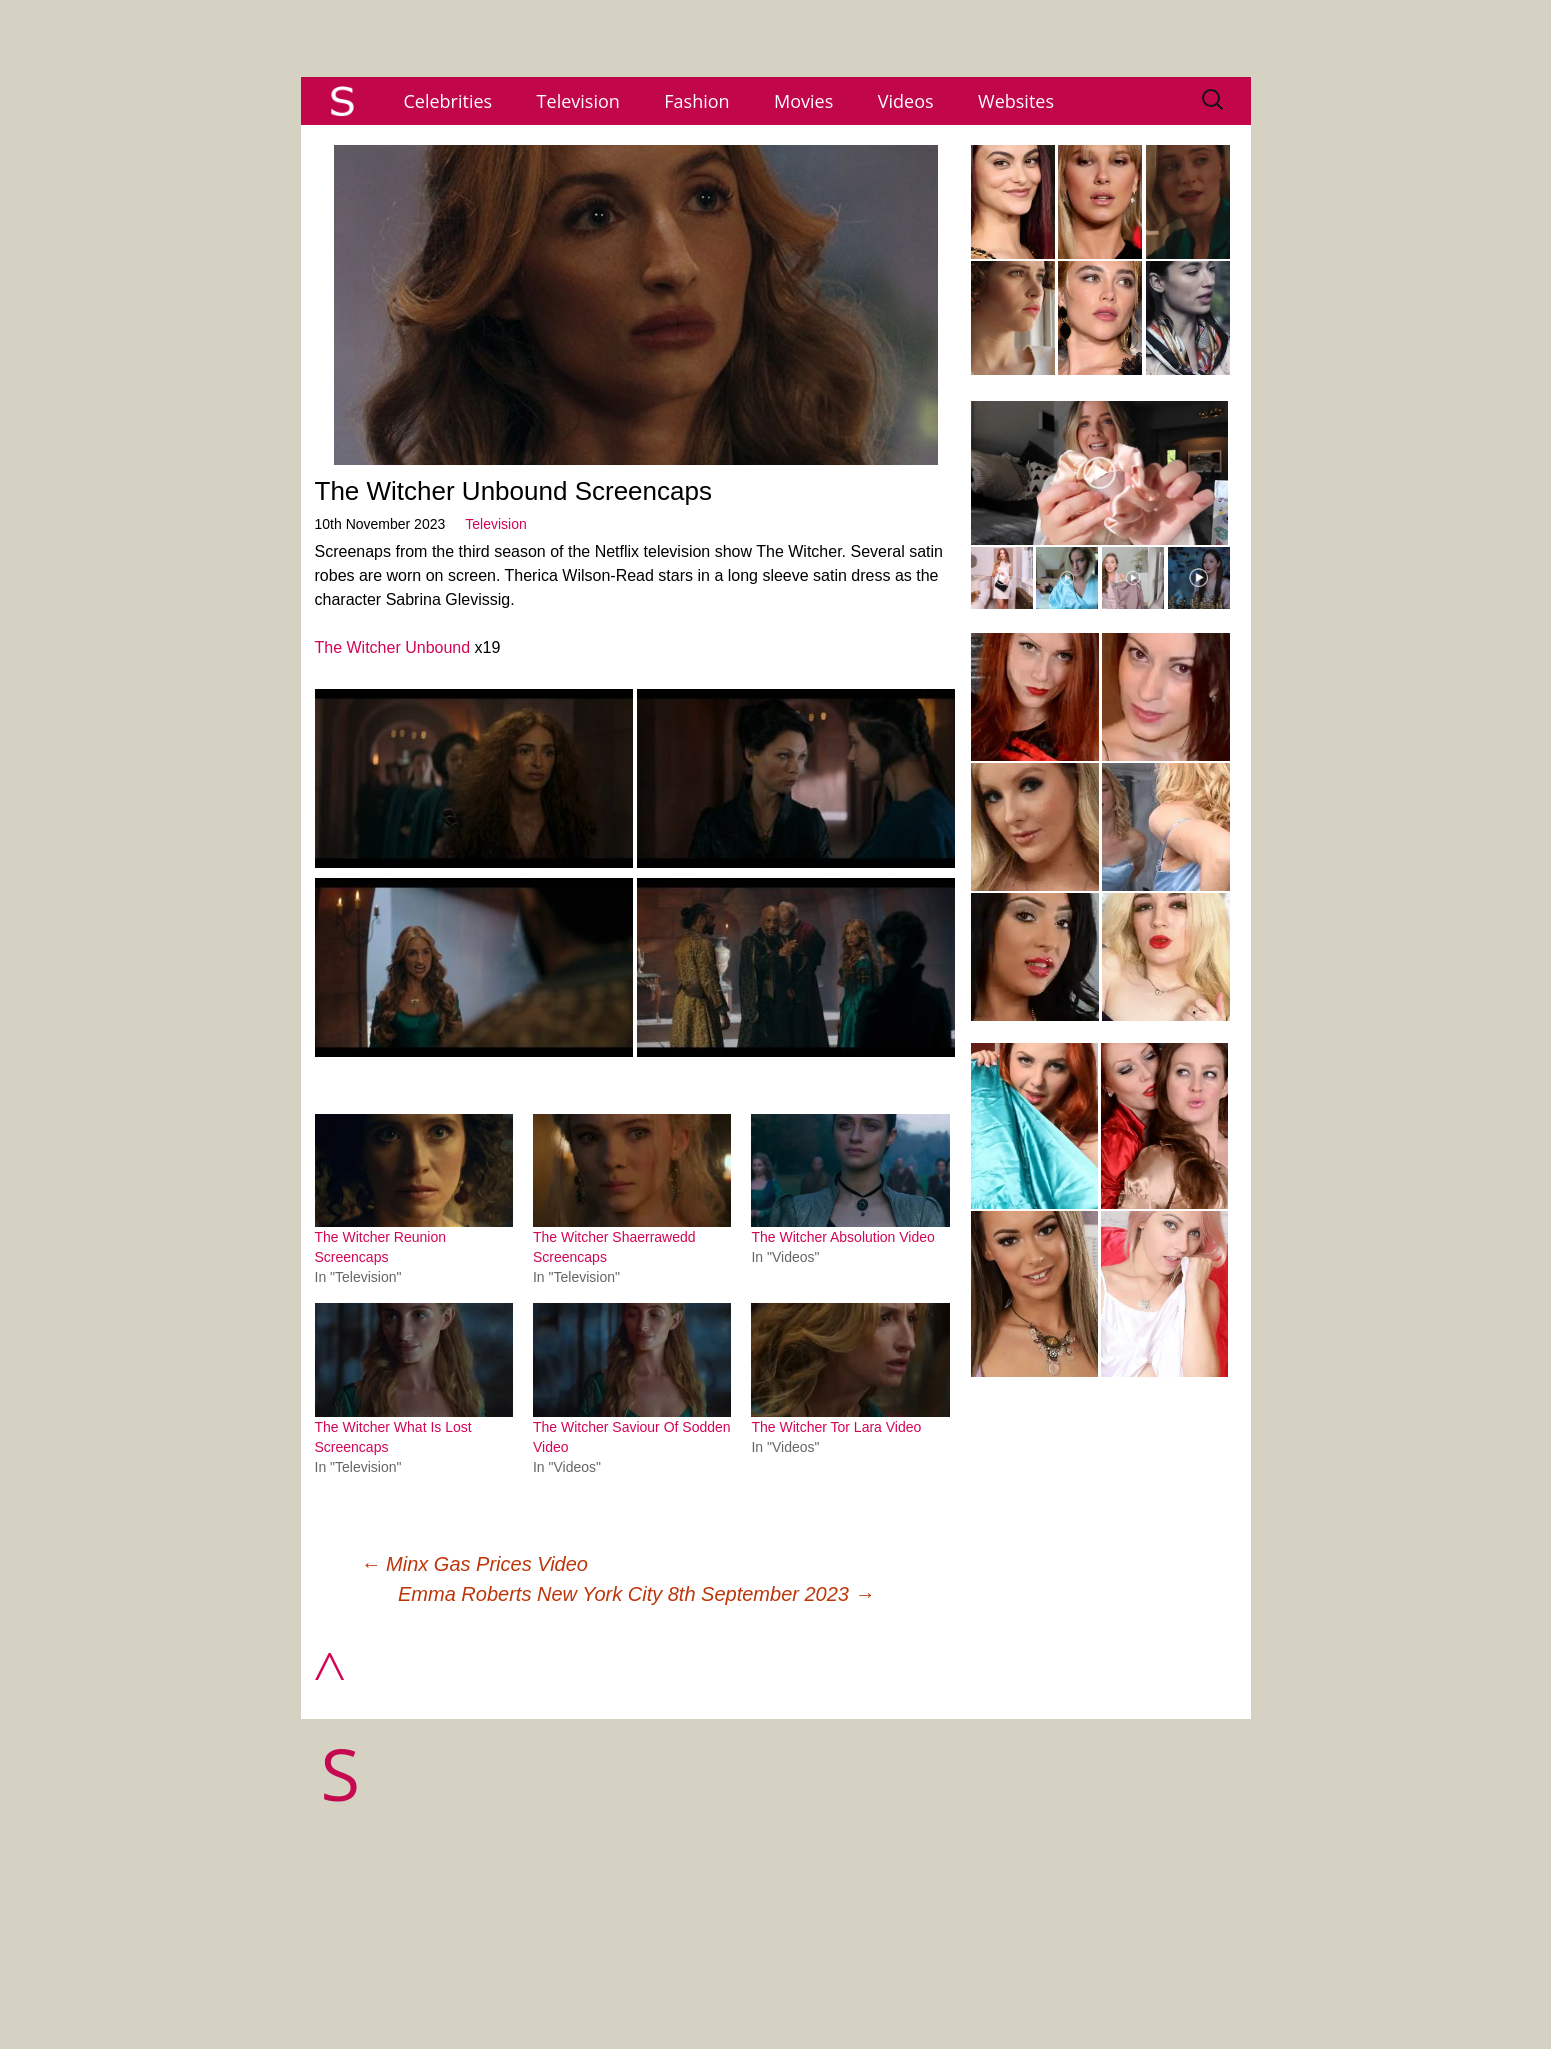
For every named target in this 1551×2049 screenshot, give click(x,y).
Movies (803, 101)
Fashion (696, 101)
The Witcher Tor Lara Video (836, 1427)
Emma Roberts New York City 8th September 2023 (636, 1594)
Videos (906, 101)
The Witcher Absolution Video (842, 1237)
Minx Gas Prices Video (475, 1564)
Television (578, 101)
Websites (1016, 101)
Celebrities (448, 101)
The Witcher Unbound (393, 647)
